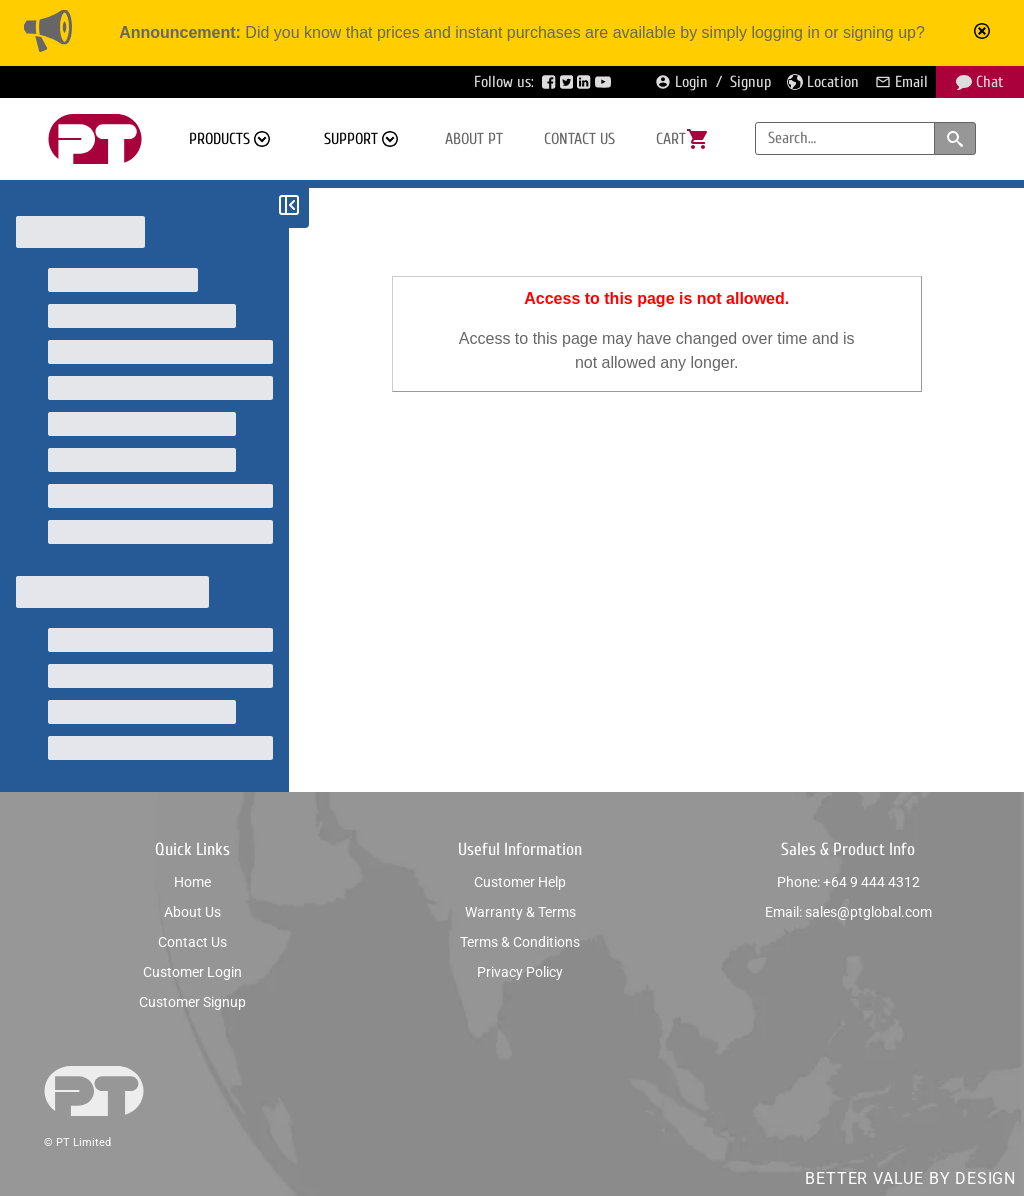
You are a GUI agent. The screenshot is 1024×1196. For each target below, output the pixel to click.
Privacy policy (520, 972)
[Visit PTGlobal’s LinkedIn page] (586, 82)
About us (192, 912)
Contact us (579, 139)
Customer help (520, 882)
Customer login (192, 972)
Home (192, 882)
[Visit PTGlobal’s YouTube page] (605, 82)
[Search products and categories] (955, 138)
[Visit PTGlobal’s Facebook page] (551, 82)
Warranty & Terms (520, 912)
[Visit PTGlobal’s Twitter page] (569, 82)
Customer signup (192, 1002)
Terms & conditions (520, 942)
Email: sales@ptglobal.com (848, 912)
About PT (474, 139)
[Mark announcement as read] (984, 33)
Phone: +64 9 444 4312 (848, 882)
